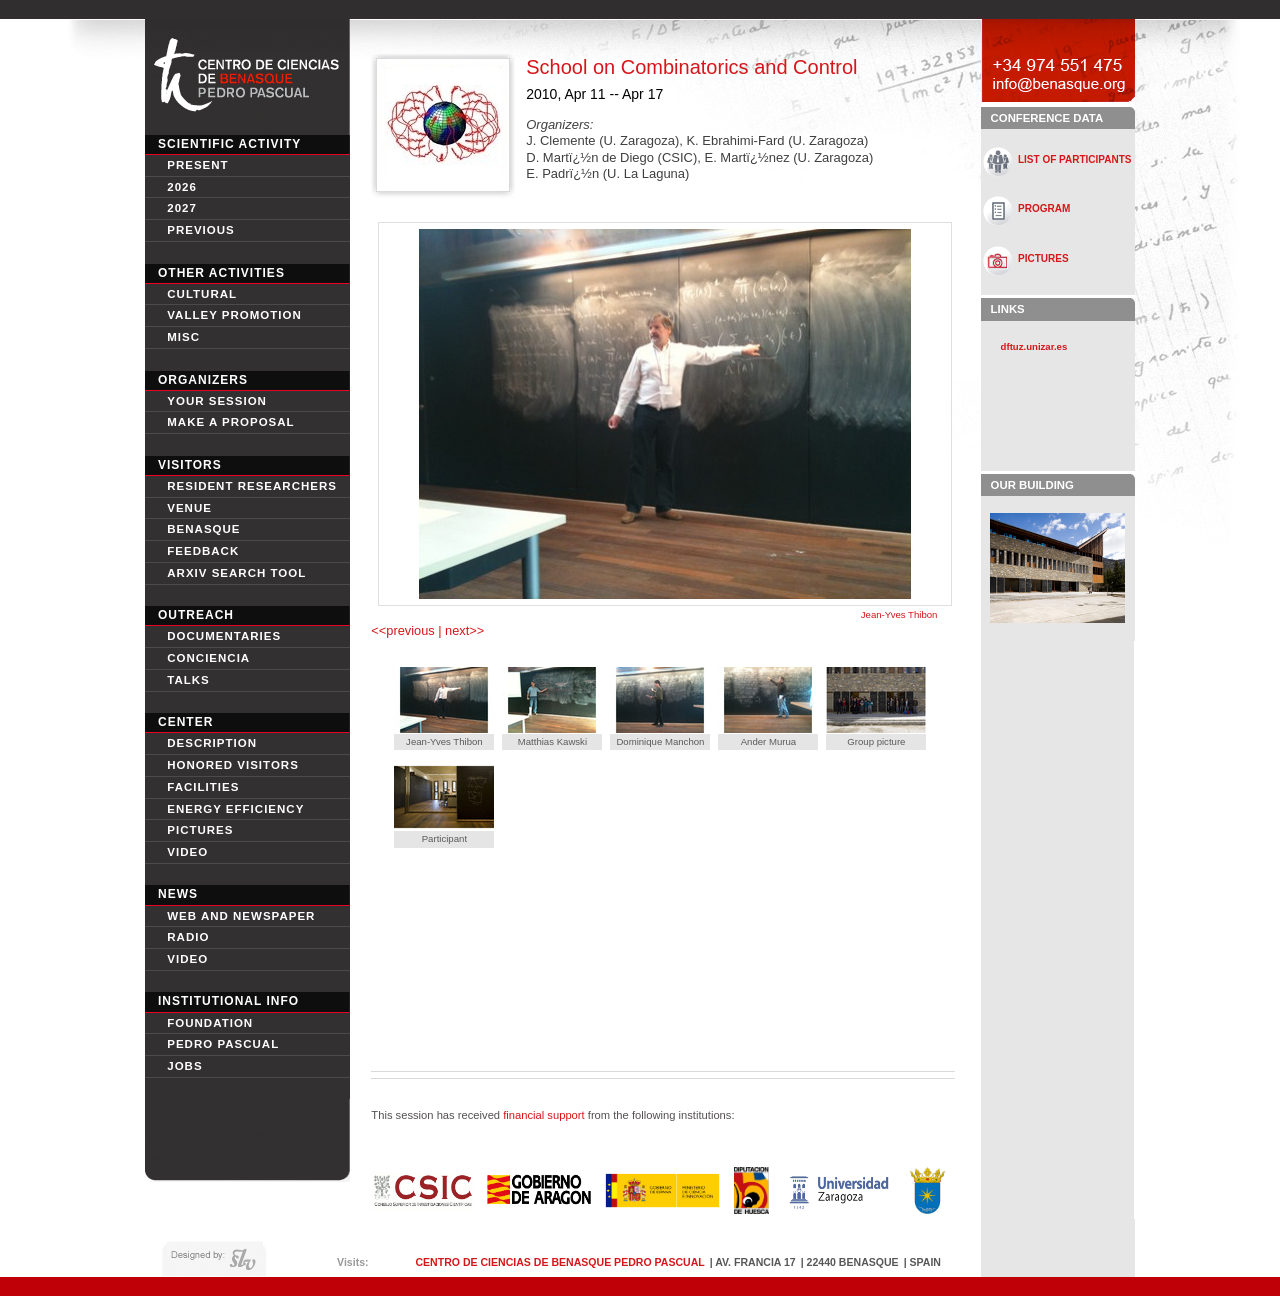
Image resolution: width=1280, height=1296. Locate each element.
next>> (463, 630)
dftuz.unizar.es (1034, 346)
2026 (182, 187)
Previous (201, 230)
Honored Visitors (233, 765)
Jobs (184, 1066)
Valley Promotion (234, 315)
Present (197, 165)
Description (212, 743)
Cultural (202, 294)
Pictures (200, 830)
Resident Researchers (252, 486)
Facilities (203, 787)
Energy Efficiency (235, 809)
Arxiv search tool (236, 573)
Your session (217, 401)
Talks (188, 680)
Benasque (203, 529)
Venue (189, 508)
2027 (182, 208)
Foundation (210, 1023)
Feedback (203, 551)
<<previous (404, 630)
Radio (188, 937)
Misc (183, 337)
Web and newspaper (241, 916)
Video (187, 959)
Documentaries (224, 636)
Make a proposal (230, 422)
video (187, 852)
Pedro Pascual (223, 1044)
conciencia (208, 658)
